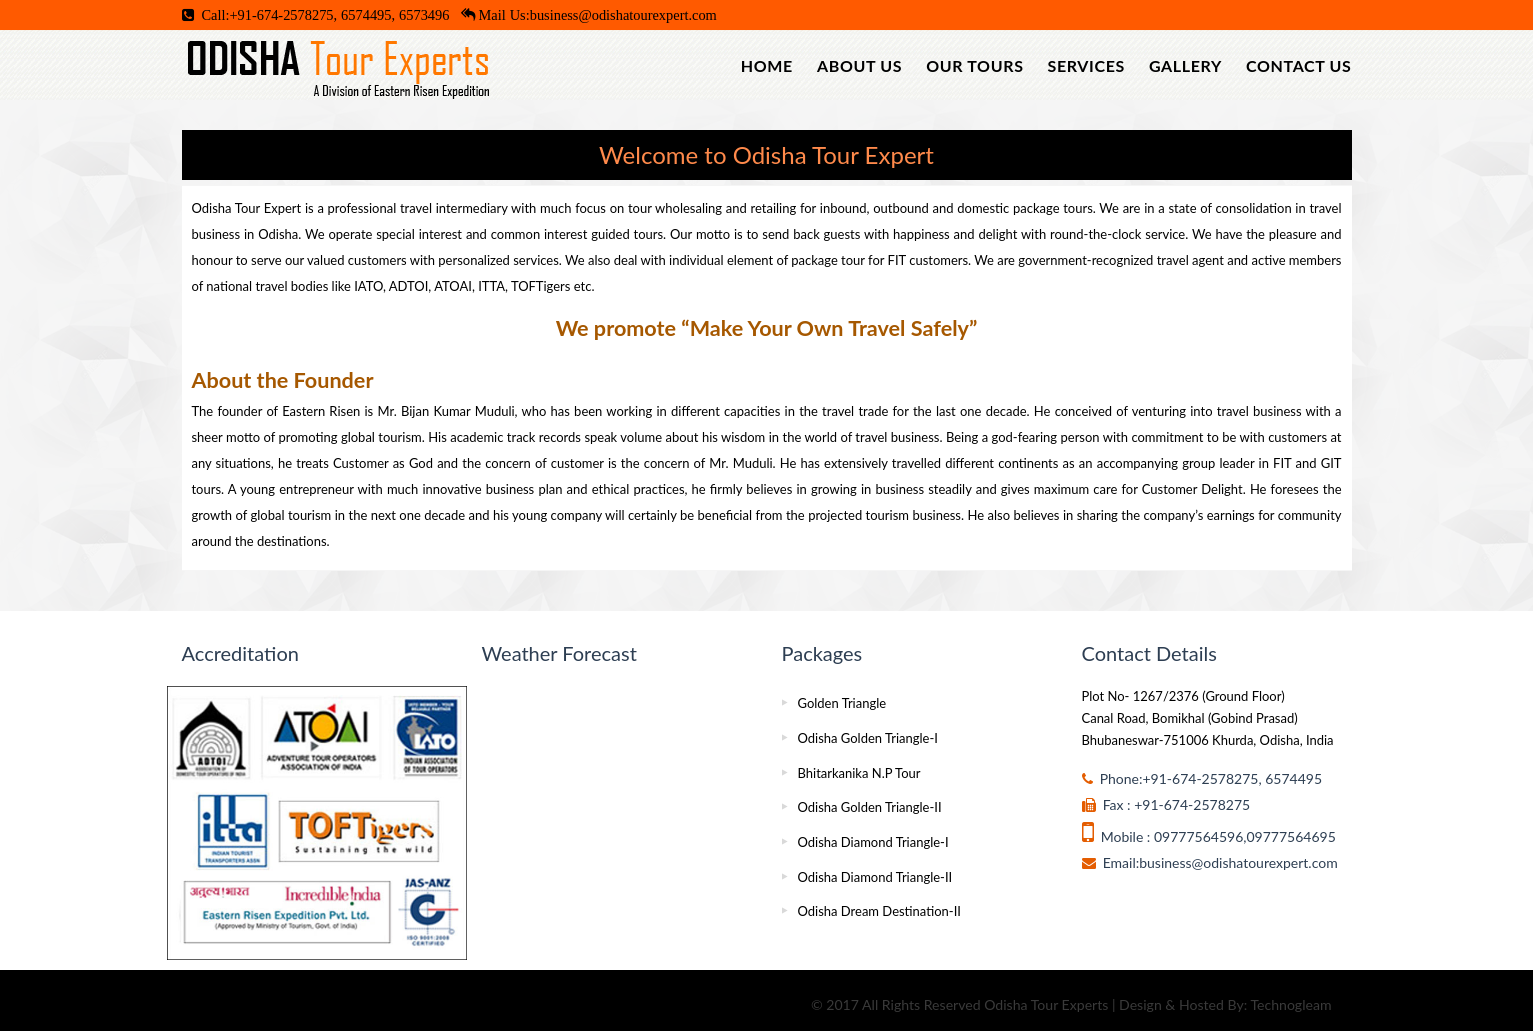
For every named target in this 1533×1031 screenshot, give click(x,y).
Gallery (1185, 65)
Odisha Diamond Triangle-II (875, 877)
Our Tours (974, 65)
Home (767, 65)
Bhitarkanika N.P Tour (859, 773)
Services (1086, 65)
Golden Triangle (842, 703)
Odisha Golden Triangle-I (868, 738)
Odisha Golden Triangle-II (870, 807)
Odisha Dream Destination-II (879, 911)
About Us (859, 65)
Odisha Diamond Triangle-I (873, 842)
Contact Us (1298, 65)
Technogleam (1290, 1004)
